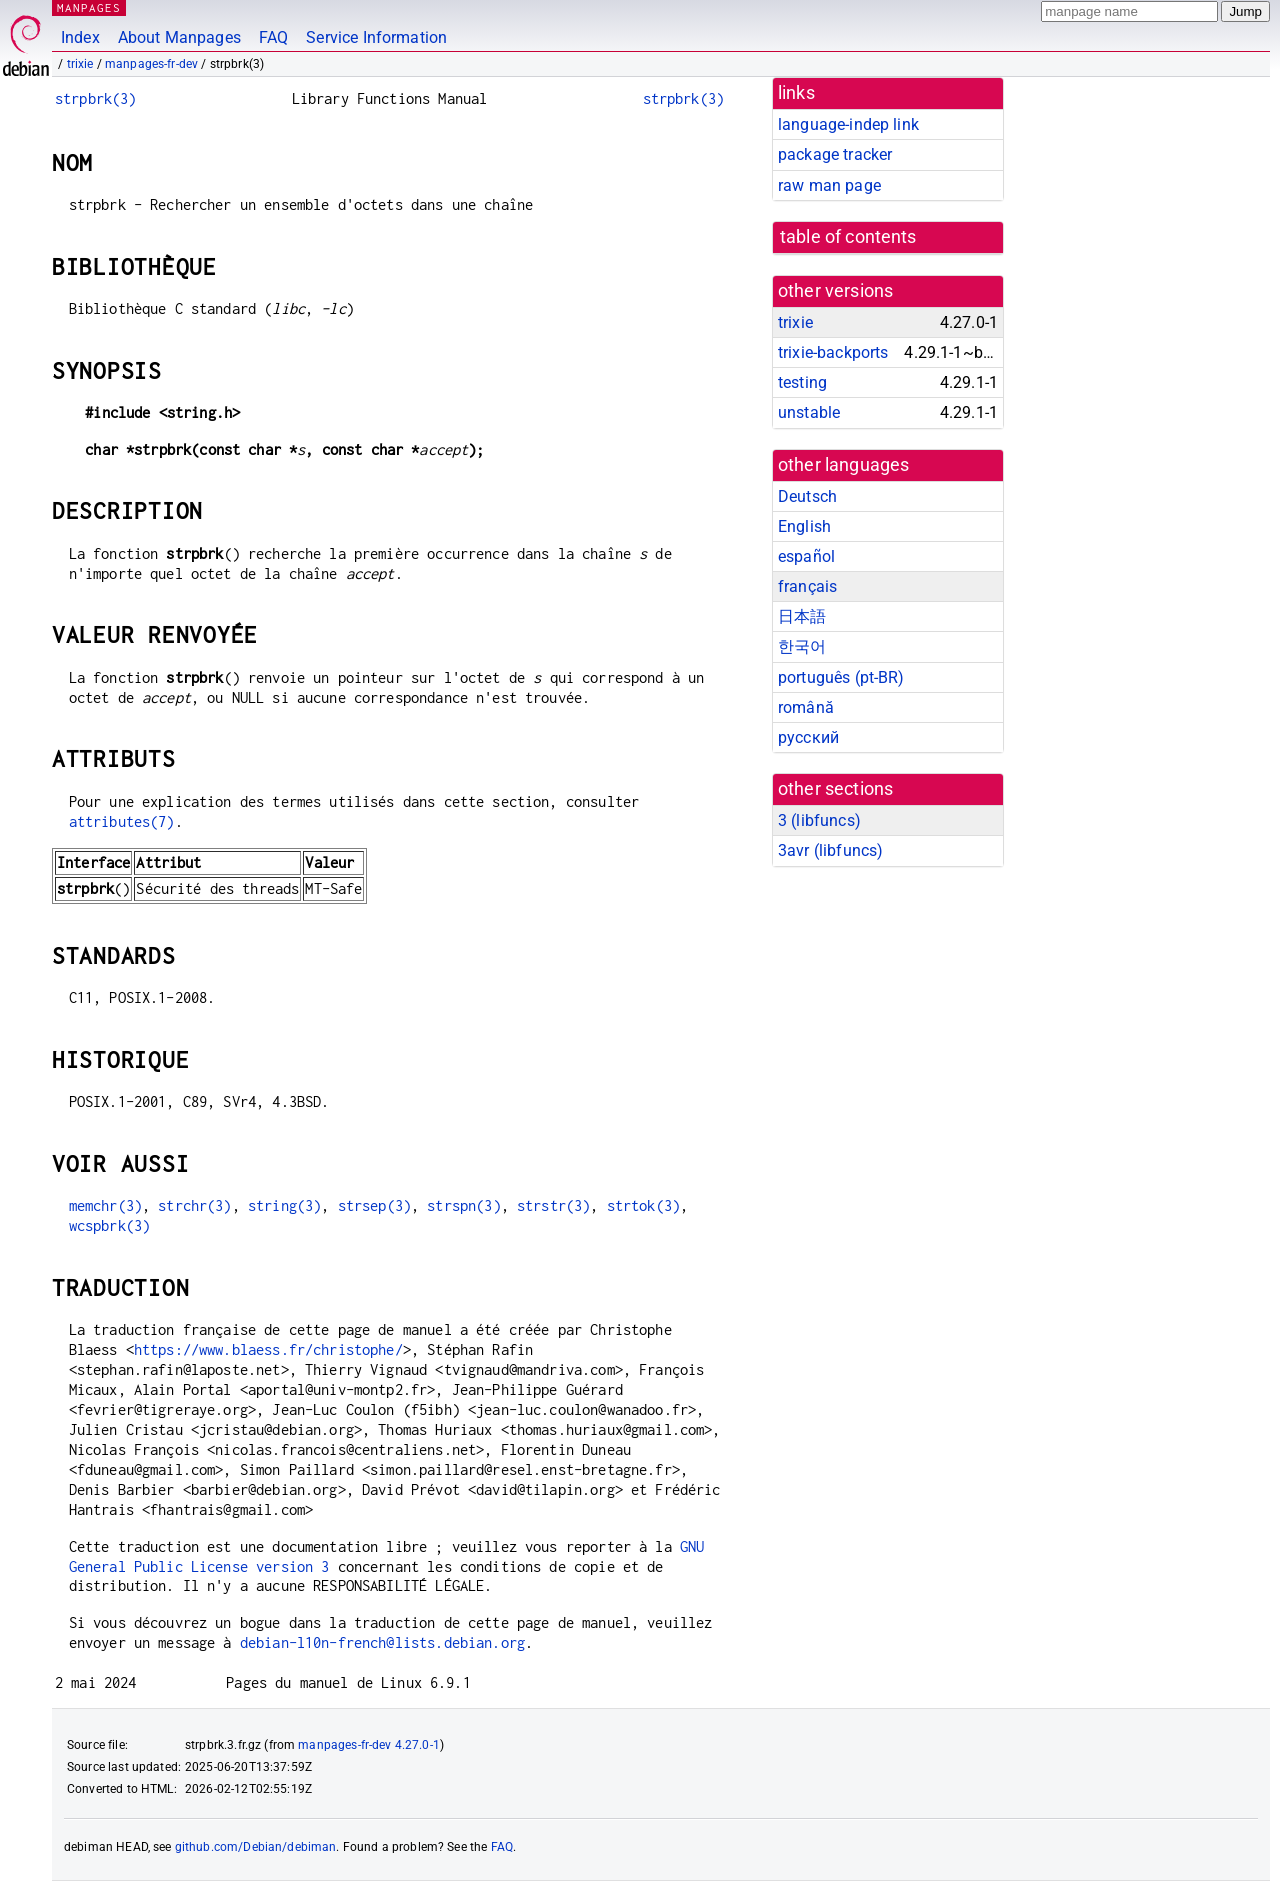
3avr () (830, 850)
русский (808, 737)
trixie (80, 64)
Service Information (376, 37)
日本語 (802, 616)
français (807, 586)
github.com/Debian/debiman (256, 1847)
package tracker (835, 154)
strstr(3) (553, 1205)
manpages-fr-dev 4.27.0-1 (369, 1745)
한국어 (802, 646)
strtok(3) (643, 1205)
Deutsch (807, 496)
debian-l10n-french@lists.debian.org (382, 1642)
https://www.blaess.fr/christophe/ (268, 1349)
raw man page (829, 185)
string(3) (284, 1205)
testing (802, 382)
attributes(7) (122, 821)
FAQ (273, 37)
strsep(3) (374, 1205)
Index (80, 37)
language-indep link (848, 124)
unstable (809, 412)
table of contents (848, 237)
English (804, 526)
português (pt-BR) (841, 677)
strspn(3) (463, 1205)
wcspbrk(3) (110, 1225)
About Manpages (179, 37)
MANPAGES (89, 7)
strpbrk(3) (96, 98)
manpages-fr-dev (151, 64)
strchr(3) (194, 1205)
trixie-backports (833, 352)
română (806, 707)
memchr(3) (105, 1205)
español (806, 556)
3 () (819, 820)
